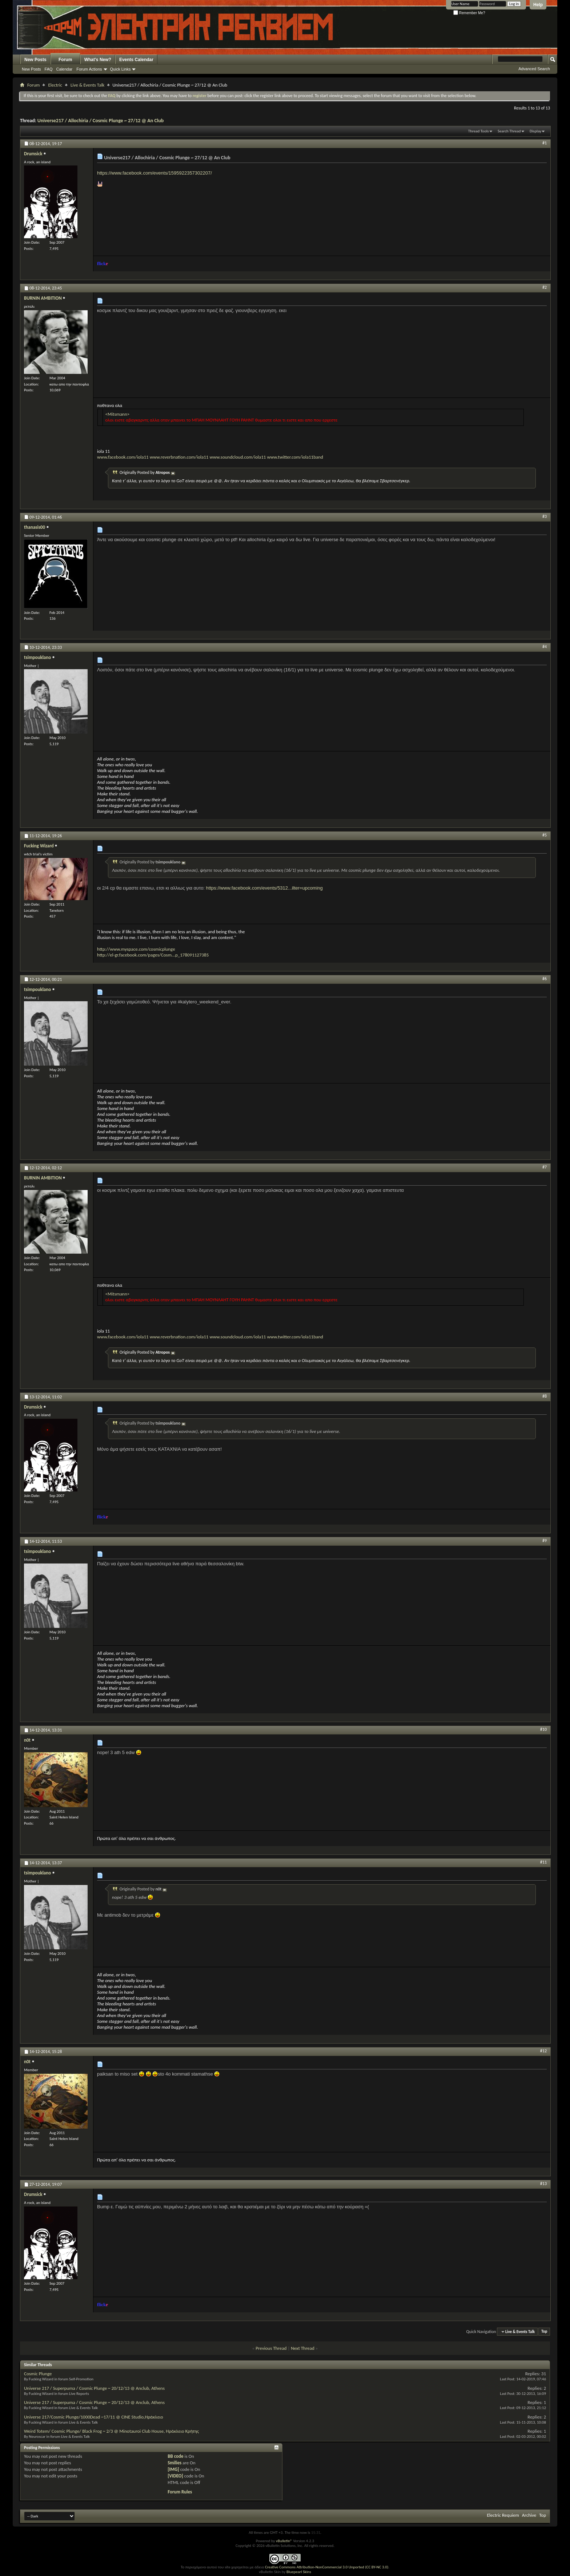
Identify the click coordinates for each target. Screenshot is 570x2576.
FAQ (49, 69)
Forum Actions (89, 69)
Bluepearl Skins (298, 2571)
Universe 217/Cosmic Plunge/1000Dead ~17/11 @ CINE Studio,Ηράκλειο (93, 2417)
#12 (543, 2050)
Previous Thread (271, 2348)
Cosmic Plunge (38, 2373)
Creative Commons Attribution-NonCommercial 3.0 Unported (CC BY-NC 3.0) (326, 2567)
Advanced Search (534, 69)
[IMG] (173, 2469)
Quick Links (120, 69)
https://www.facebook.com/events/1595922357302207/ (154, 173)
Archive (529, 2515)
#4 (544, 646)
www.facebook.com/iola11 (123, 454)
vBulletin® (284, 2541)
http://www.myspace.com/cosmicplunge (136, 949)
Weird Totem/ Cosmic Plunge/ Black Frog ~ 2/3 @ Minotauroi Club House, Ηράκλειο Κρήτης (111, 2431)
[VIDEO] (175, 2476)
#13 (543, 2183)
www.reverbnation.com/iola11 (179, 457)
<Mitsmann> (117, 414)
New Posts (35, 59)
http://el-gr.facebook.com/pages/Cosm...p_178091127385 (153, 955)
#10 (543, 1729)
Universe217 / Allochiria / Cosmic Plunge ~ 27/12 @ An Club (100, 120)
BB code (175, 2456)
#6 (544, 978)
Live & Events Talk (87, 85)
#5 (544, 835)
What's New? (97, 59)
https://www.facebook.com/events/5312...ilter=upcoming (264, 888)
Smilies (174, 2462)
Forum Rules (180, 2492)
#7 (544, 1167)
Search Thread (509, 131)
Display (535, 131)
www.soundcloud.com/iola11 (237, 457)
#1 (544, 142)
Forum (65, 59)
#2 (544, 287)
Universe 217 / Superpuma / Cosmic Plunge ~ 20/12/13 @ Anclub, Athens (94, 2388)
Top (544, 2331)
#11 (543, 1862)
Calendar (64, 69)
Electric (55, 85)
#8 (544, 1396)
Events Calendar (136, 59)
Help (538, 4)
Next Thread (302, 2348)
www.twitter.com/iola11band (295, 457)
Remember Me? (469, 13)
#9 (544, 1540)
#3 (544, 516)
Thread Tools (478, 131)
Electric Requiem (503, 2515)
